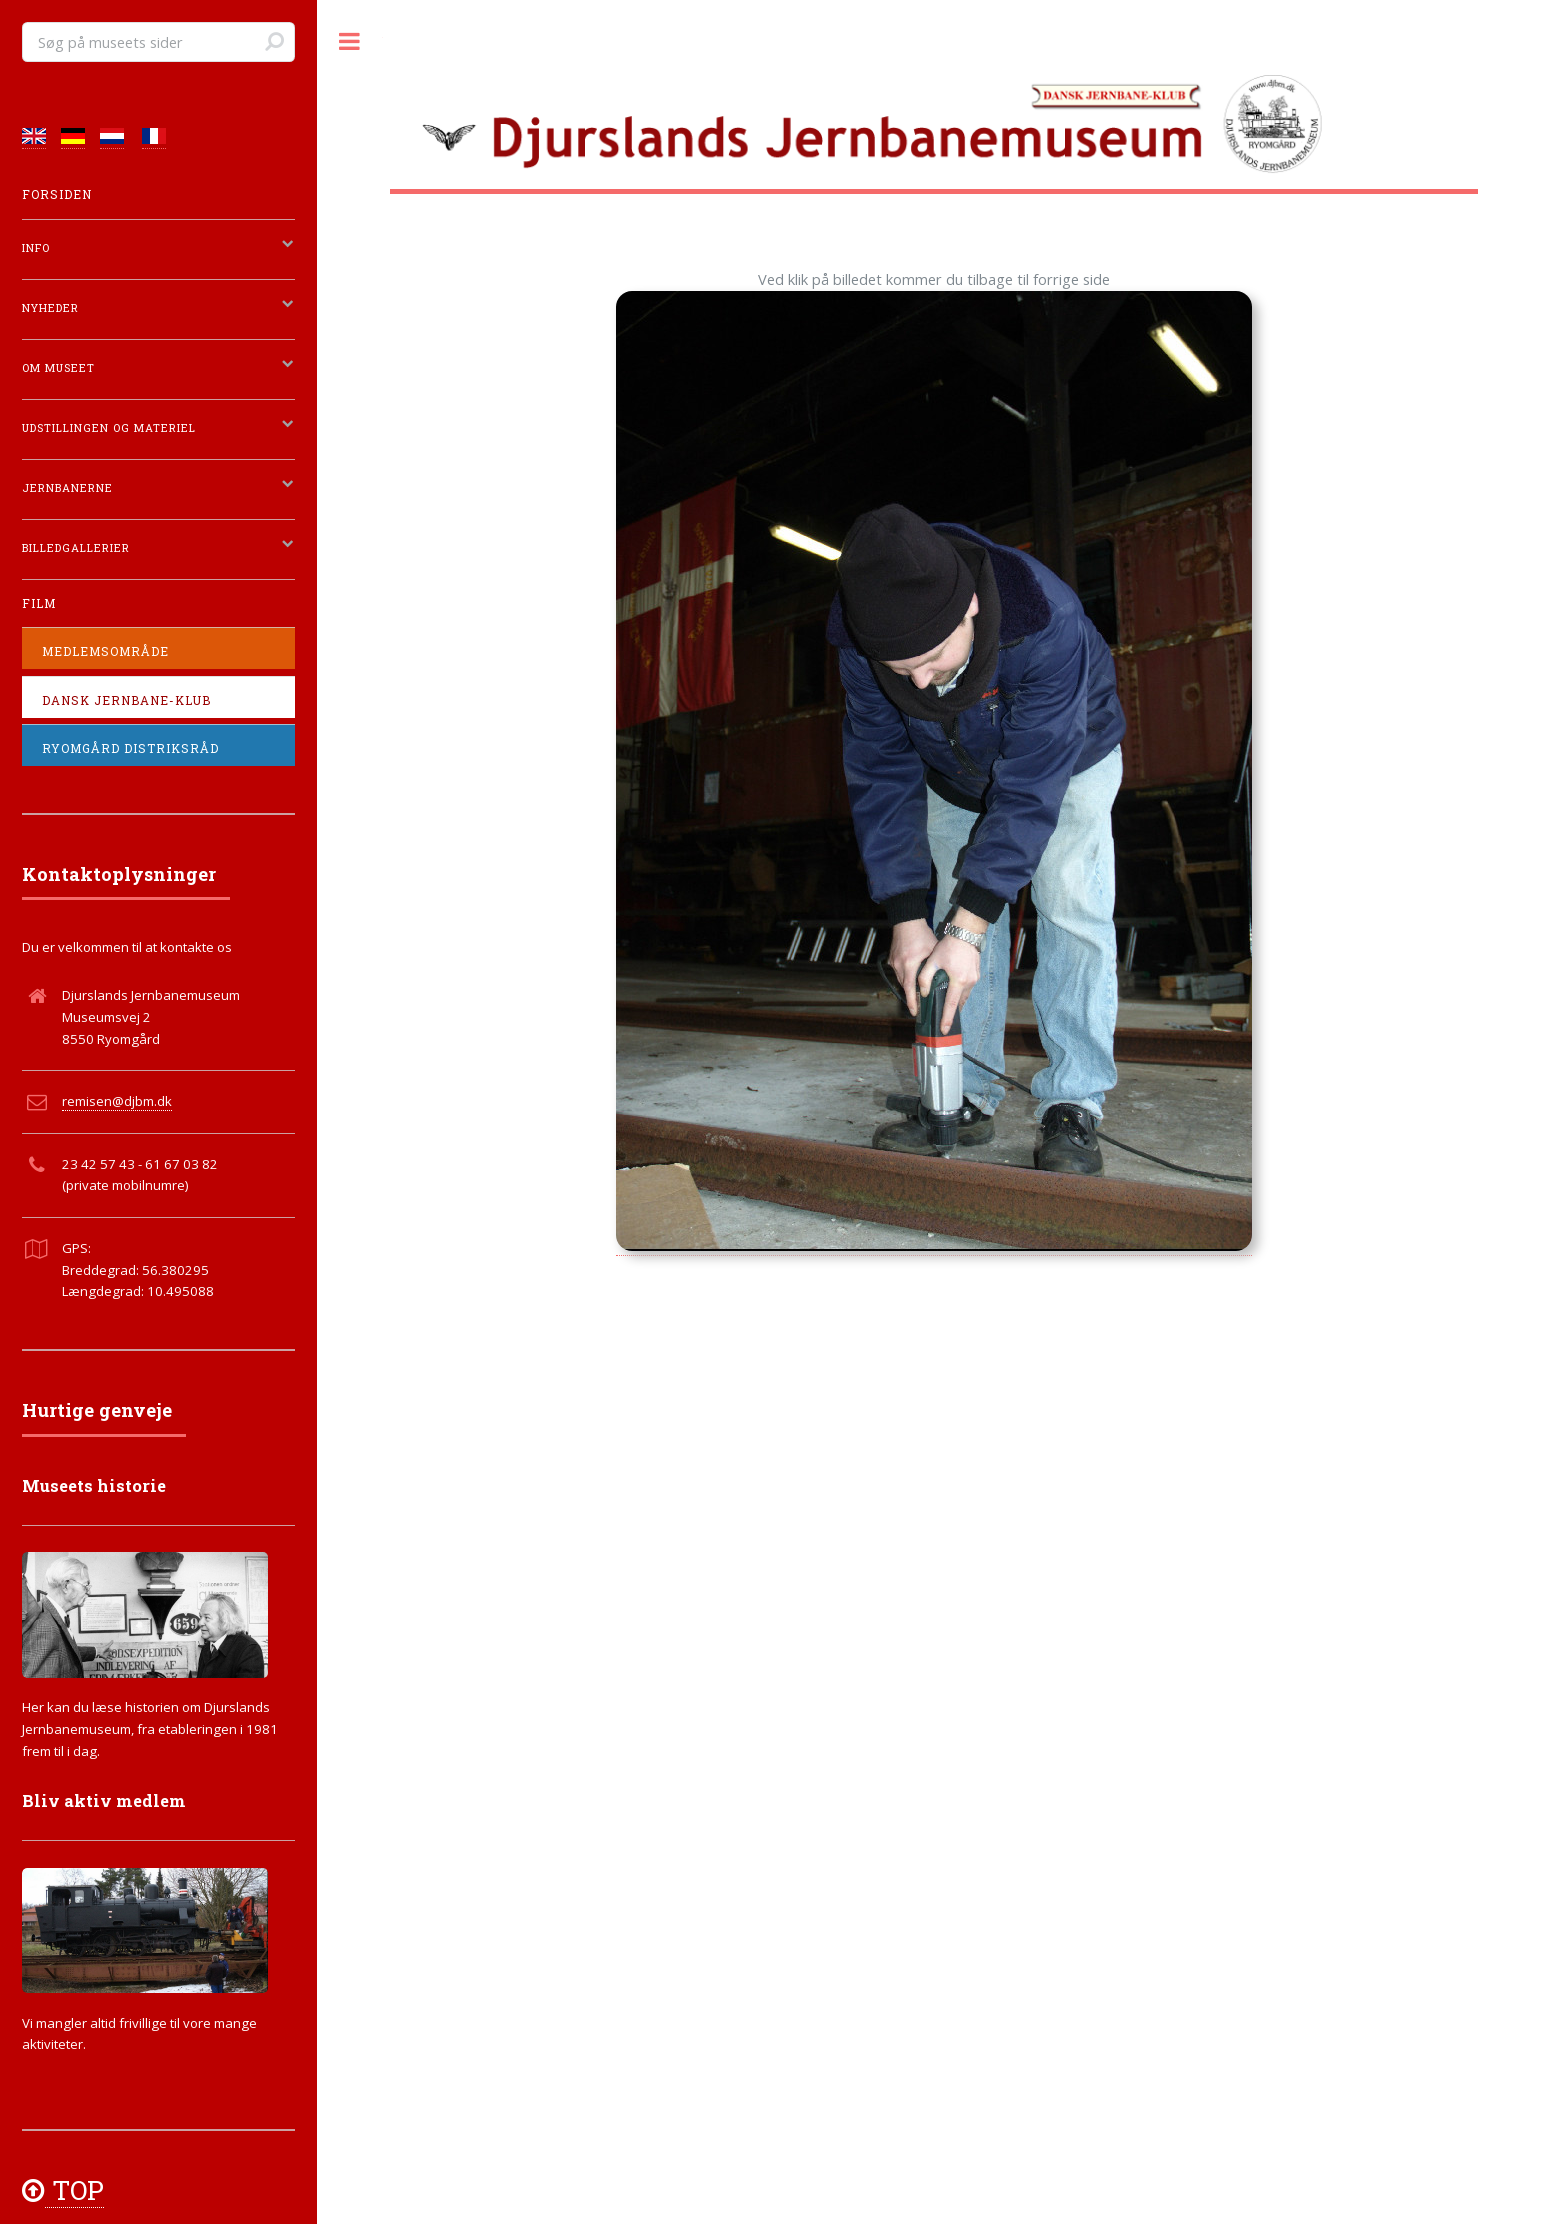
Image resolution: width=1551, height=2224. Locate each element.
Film (39, 603)
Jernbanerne (67, 488)
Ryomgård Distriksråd (130, 748)
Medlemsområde (105, 651)
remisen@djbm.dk (117, 1101)
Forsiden (57, 194)
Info (36, 248)
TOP (74, 2189)
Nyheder (50, 308)
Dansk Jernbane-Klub (126, 700)
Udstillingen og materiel (109, 428)
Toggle (350, 41)
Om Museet (58, 368)
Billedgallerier (76, 548)
